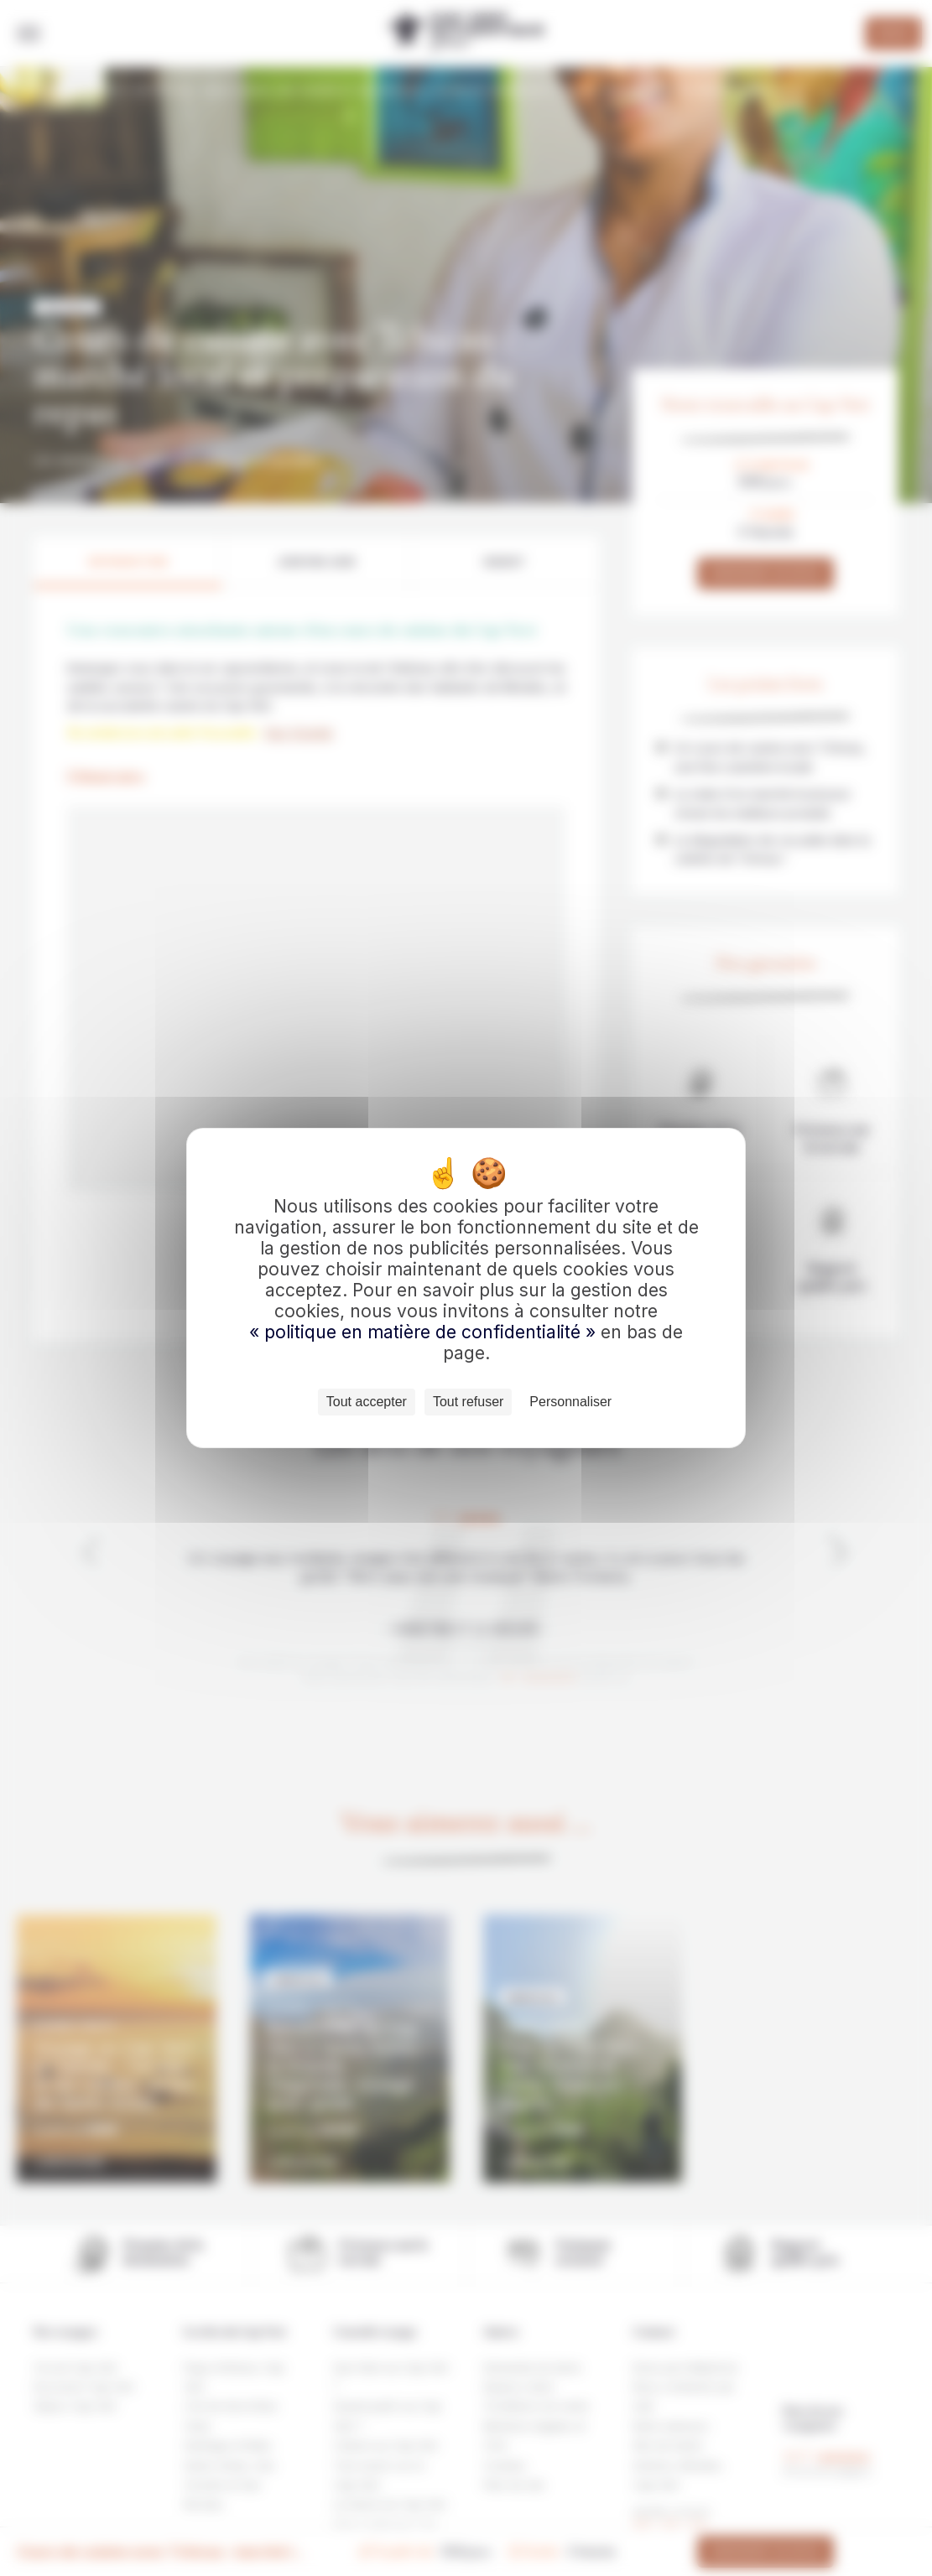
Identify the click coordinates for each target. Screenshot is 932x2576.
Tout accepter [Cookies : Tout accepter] (366, 1401)
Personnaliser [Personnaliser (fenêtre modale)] (570, 1401)
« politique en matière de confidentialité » (425, 1332)
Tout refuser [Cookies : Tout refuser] (468, 1401)
